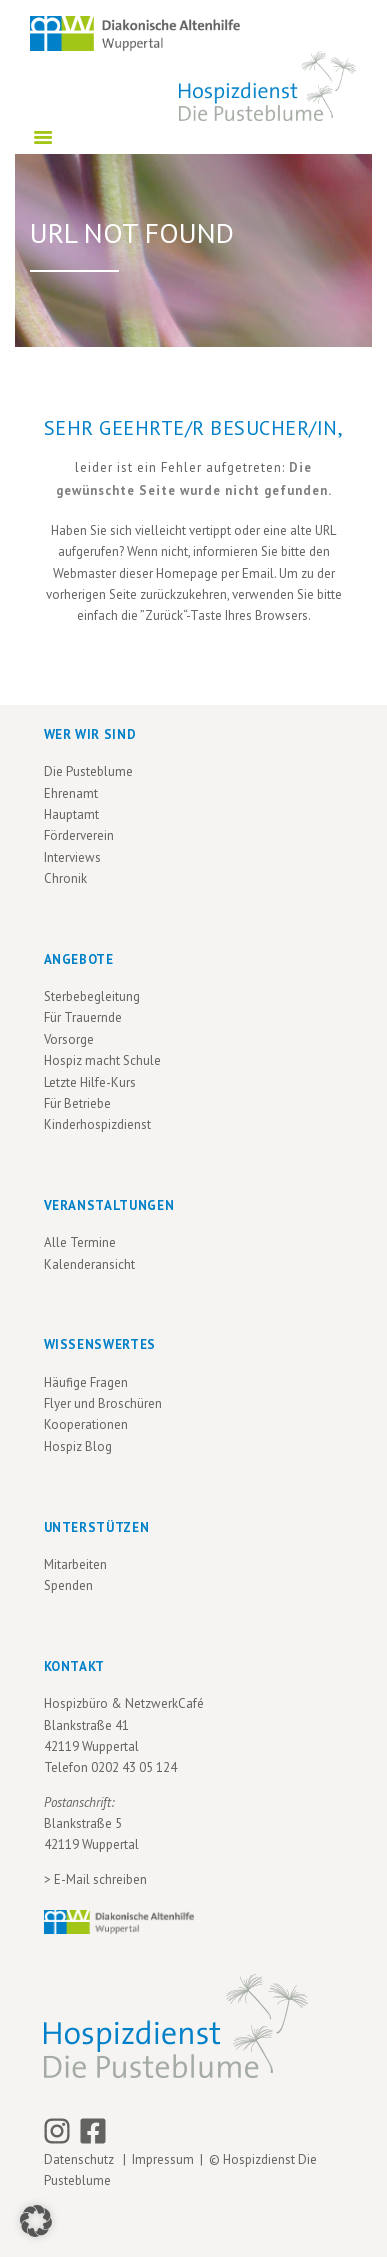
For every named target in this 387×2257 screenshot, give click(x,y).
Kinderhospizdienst (97, 1124)
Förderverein (79, 835)
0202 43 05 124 (134, 1767)
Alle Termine (80, 1242)
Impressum (163, 2159)
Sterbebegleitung (92, 996)
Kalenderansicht (89, 1264)
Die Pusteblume (88, 771)
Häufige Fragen (86, 1382)
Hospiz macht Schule (102, 1060)
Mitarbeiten (75, 1564)
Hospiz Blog (78, 1446)
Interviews (72, 857)
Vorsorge (69, 1039)
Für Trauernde (83, 1017)
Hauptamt (71, 814)
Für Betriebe (77, 1103)
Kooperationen (86, 1424)
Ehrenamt (71, 793)
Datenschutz (82, 2159)
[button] (36, 2221)
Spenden (68, 1585)
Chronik (65, 878)
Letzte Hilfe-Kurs (90, 1082)
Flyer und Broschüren (103, 1403)
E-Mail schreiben (100, 1879)
